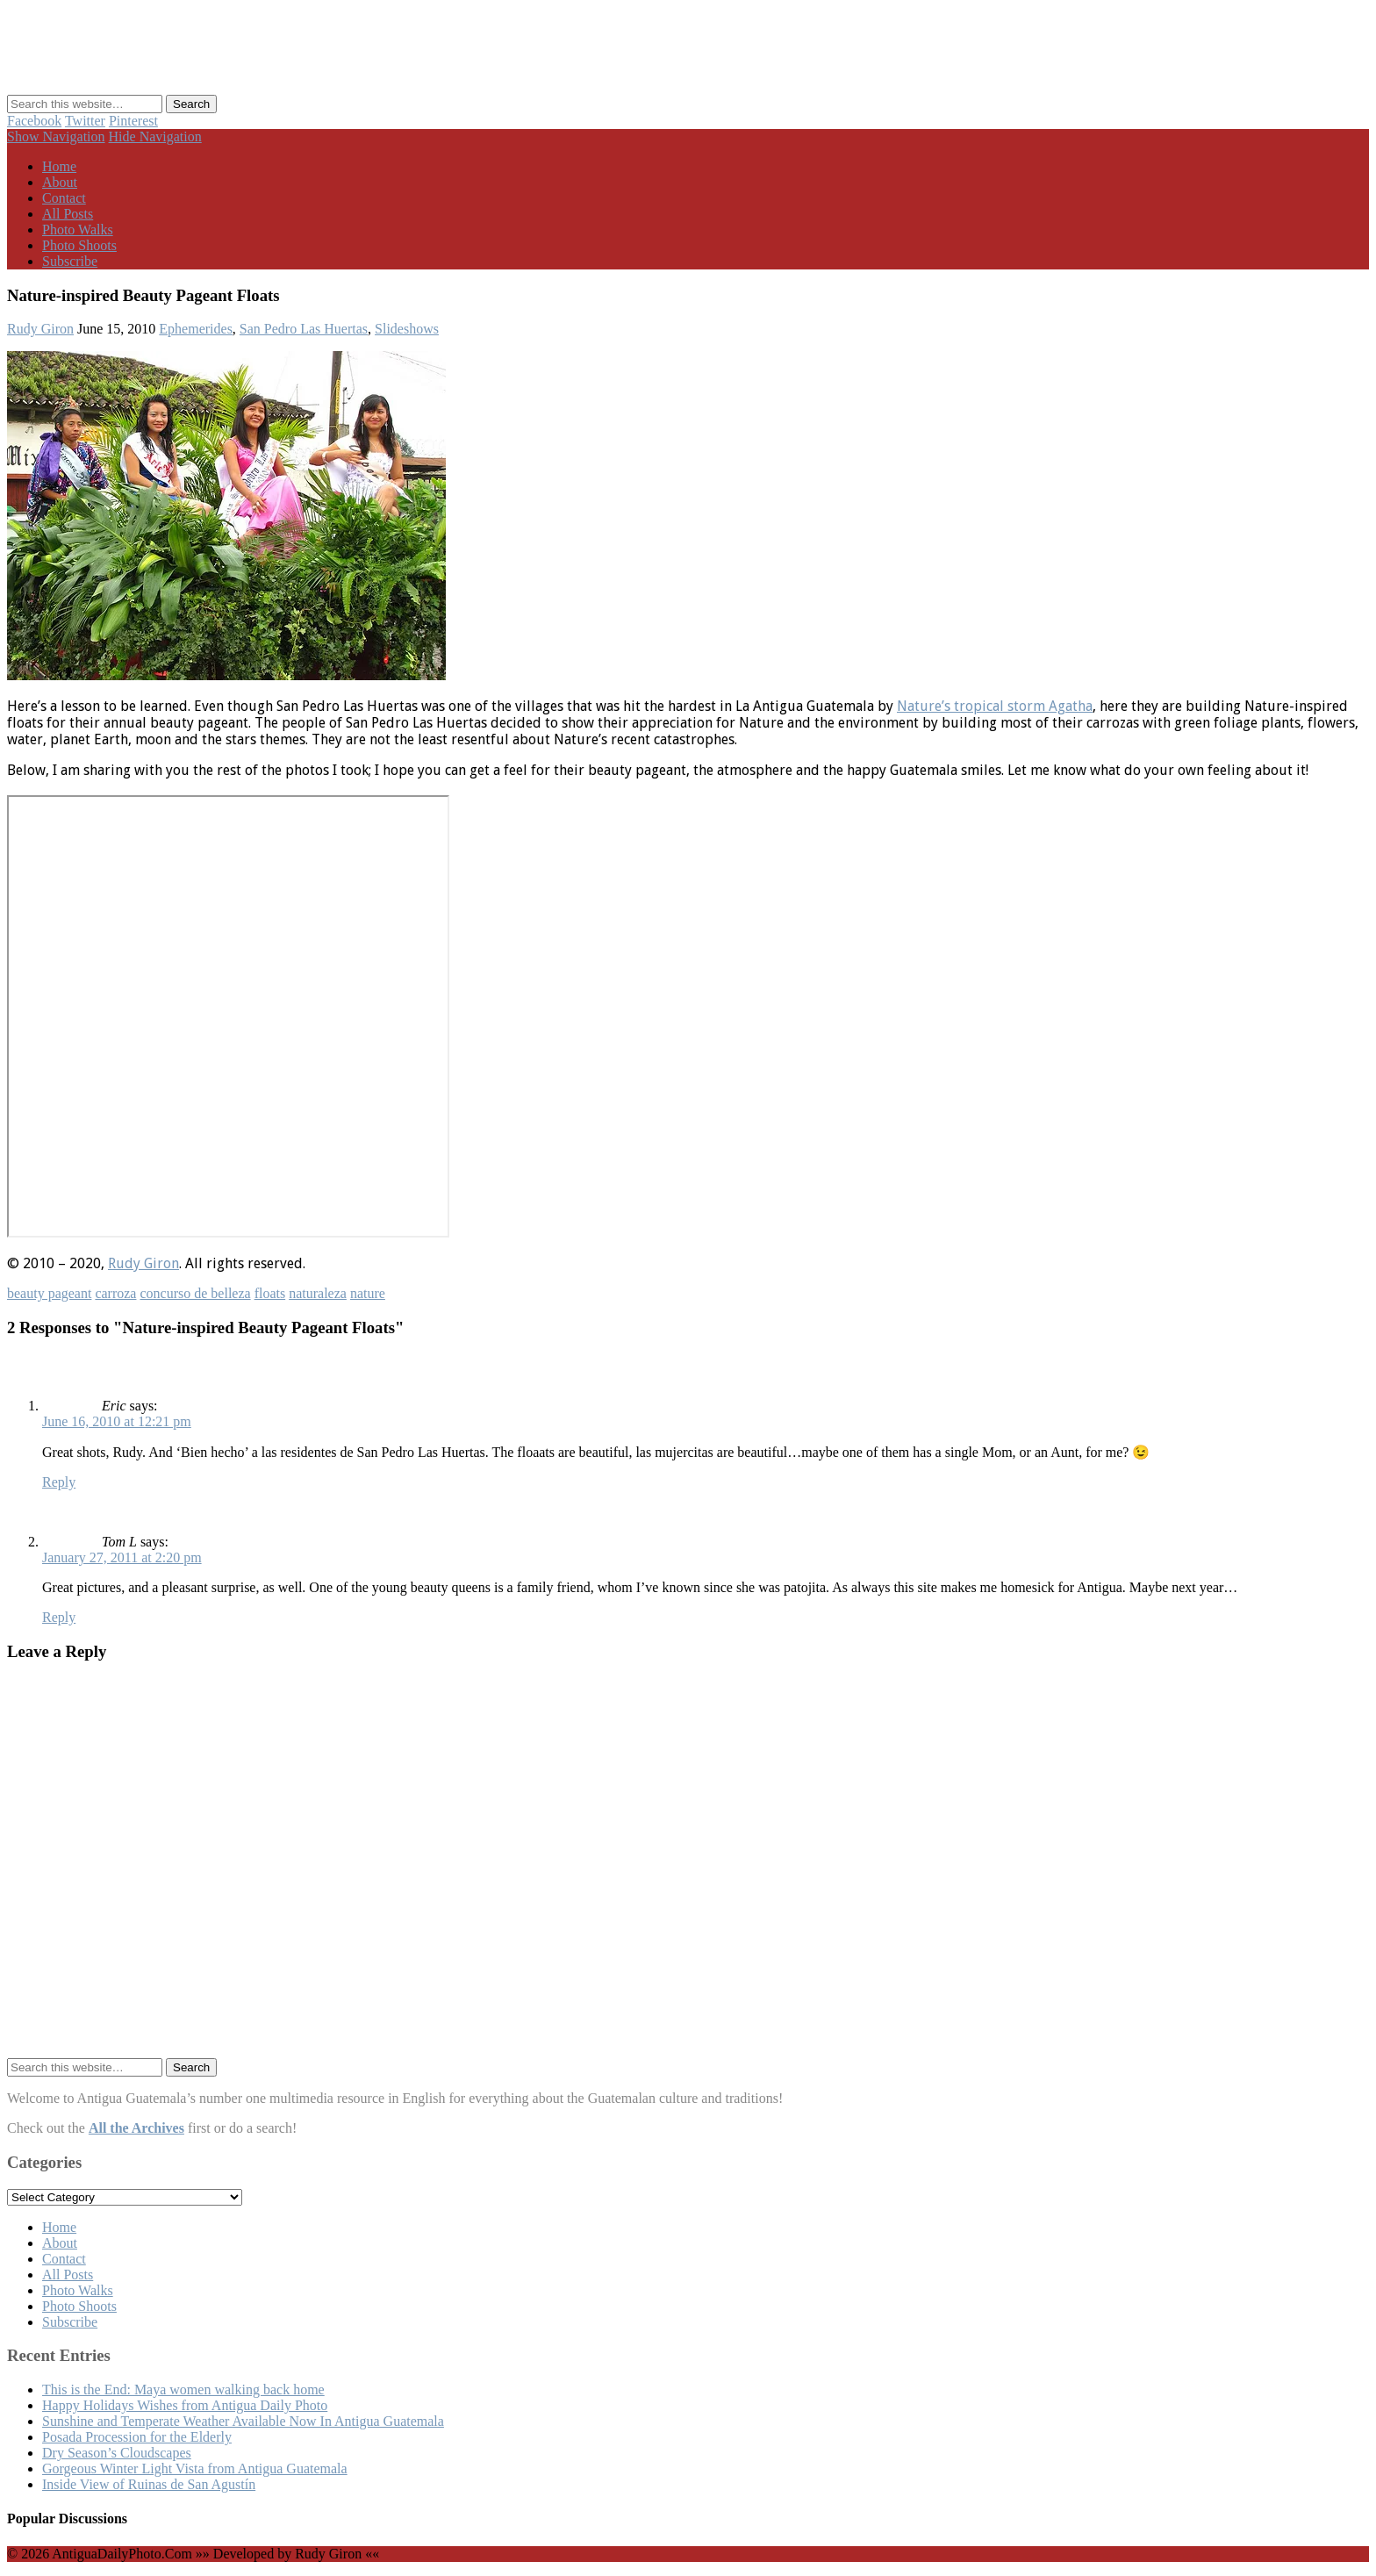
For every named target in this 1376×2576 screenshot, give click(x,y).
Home (59, 166)
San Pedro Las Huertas (304, 328)
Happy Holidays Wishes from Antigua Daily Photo (184, 2405)
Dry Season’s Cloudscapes (116, 2452)
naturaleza (318, 1293)
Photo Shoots (79, 245)
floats (270, 1293)
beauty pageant (49, 1293)
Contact (64, 197)
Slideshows (407, 328)
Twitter (85, 120)
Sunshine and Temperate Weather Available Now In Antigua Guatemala (243, 2421)
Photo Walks (77, 229)
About (59, 182)
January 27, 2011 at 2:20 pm (122, 1557)
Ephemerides (196, 328)
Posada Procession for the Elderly (137, 2436)
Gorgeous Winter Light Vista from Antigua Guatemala (195, 2468)
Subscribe (69, 261)
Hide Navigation (155, 136)
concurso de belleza (195, 1293)
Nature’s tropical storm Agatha (995, 706)
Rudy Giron (40, 328)
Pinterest (133, 120)
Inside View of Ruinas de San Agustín (148, 2484)
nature (367, 1293)
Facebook (34, 120)
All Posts (67, 213)
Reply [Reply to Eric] (58, 1482)
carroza (115, 1293)
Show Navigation (56, 136)
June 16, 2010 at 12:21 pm (116, 1421)
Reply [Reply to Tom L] (58, 1617)
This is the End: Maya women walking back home (183, 2389)
